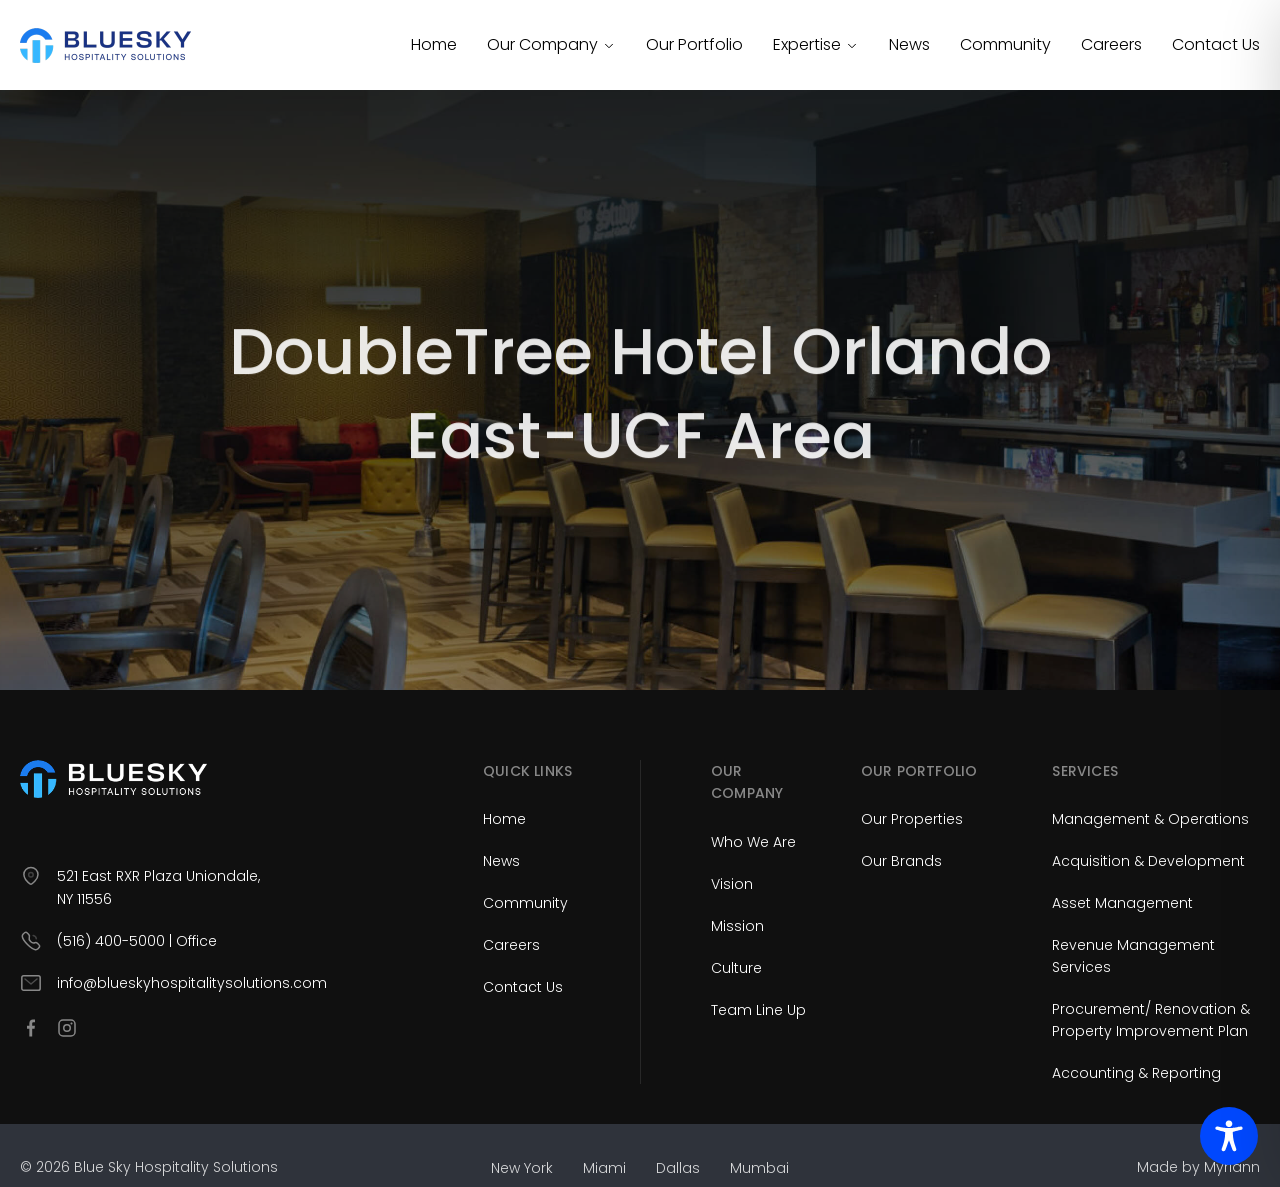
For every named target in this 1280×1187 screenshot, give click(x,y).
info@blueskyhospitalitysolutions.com (192, 983)
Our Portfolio (694, 44)
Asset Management (1122, 903)
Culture (736, 968)
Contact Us (1216, 44)
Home (434, 44)
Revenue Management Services (1133, 956)
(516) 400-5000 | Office (137, 941)
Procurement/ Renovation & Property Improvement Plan (1151, 1020)
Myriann (1232, 1167)
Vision (732, 884)
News (909, 44)
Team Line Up (758, 1010)
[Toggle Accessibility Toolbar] (1229, 1136)
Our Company (551, 44)
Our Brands (901, 861)
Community (1005, 44)
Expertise (816, 44)
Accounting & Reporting (1136, 1073)
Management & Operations (1150, 819)
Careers (1111, 44)
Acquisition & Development (1148, 861)
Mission (737, 926)
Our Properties (912, 819)
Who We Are (753, 842)
